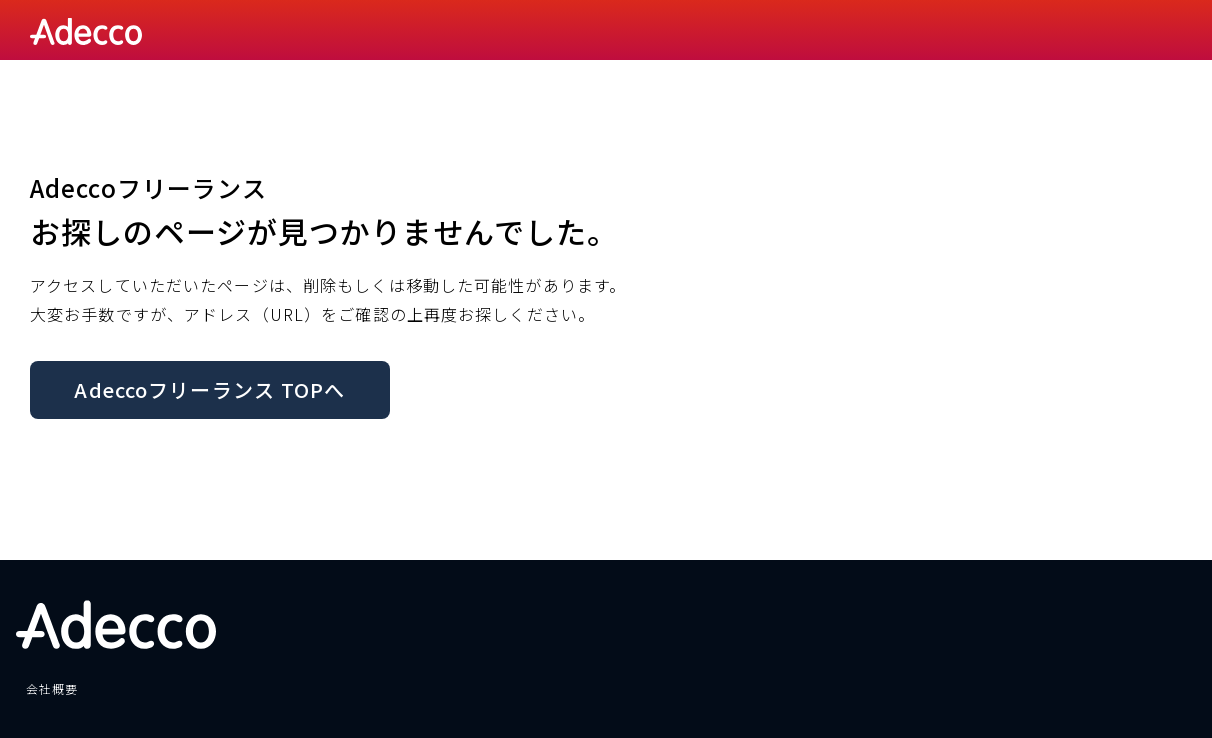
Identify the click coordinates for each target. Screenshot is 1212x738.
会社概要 (52, 688)
